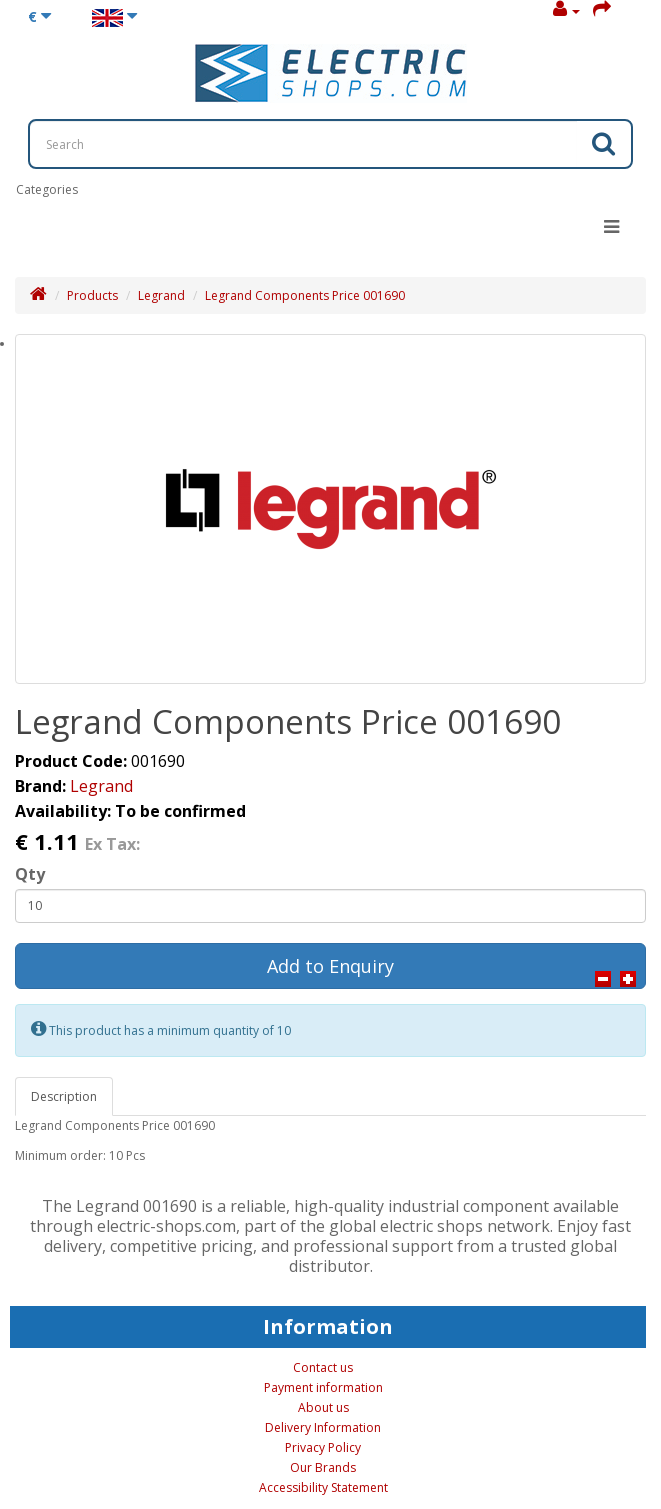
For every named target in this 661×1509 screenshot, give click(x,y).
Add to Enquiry (330, 966)
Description (64, 1096)
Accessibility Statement (323, 1487)
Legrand (161, 295)
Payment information (323, 1387)
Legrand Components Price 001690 (305, 295)
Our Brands (323, 1467)
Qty (30, 874)
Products (92, 295)
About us (323, 1407)
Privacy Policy (323, 1447)
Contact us (323, 1367)
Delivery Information (323, 1427)
